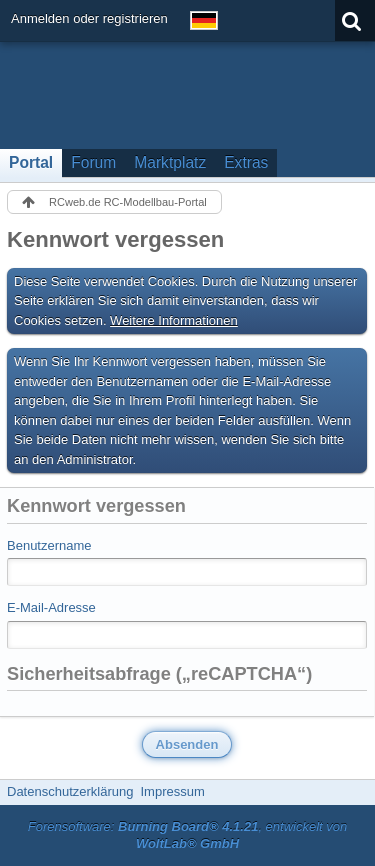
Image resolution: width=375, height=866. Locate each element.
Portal (31, 162)
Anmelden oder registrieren (89, 18)
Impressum (172, 791)
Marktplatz (170, 162)
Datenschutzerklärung (70, 791)
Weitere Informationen (174, 320)
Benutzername (49, 545)
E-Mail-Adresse (51, 607)
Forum (93, 162)
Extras (246, 162)
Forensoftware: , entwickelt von (188, 835)
